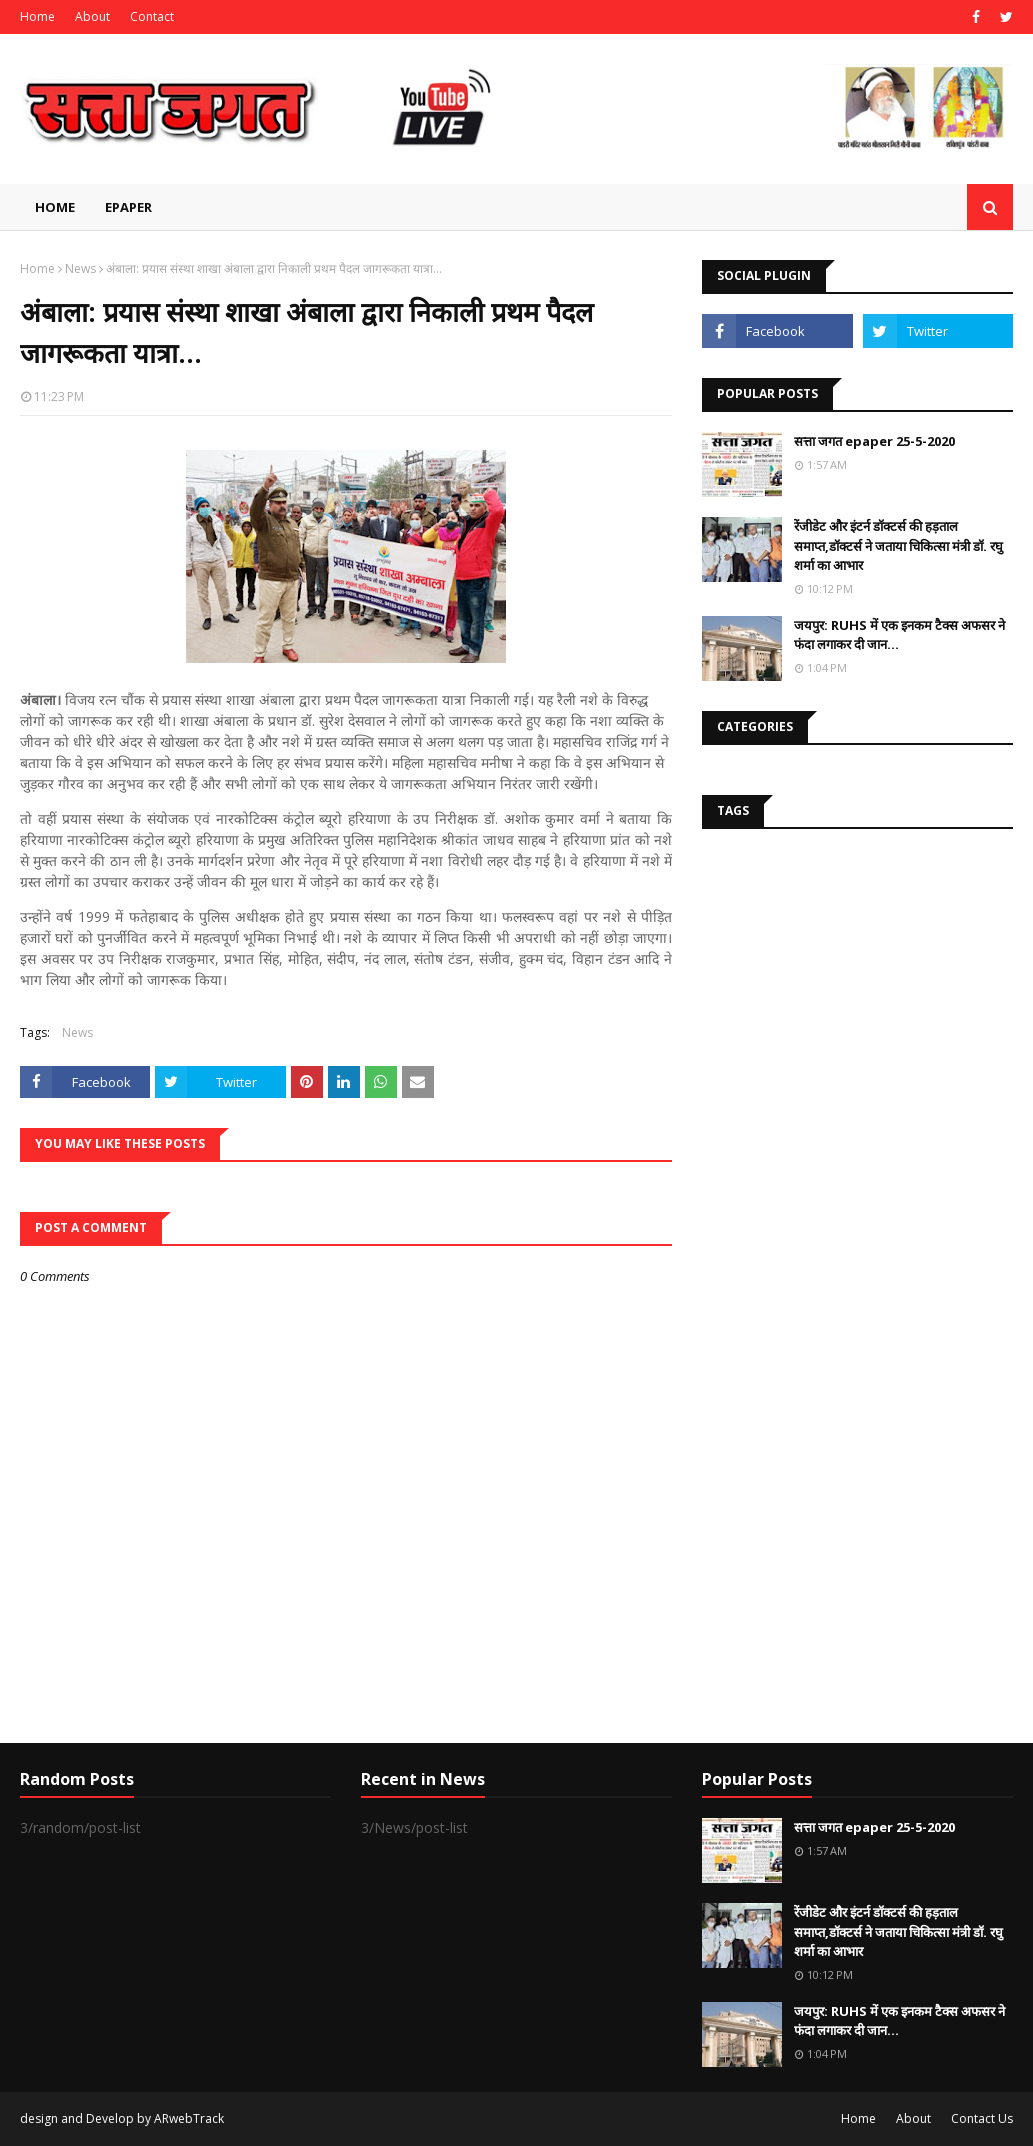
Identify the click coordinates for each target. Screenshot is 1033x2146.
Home (37, 16)
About (92, 16)
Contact (152, 16)
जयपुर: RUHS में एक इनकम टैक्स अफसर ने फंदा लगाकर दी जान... (899, 635)
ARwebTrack (189, 2118)
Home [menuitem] (55, 207)
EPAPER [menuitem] (128, 207)
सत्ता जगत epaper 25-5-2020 (874, 441)
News (80, 268)
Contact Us (982, 2118)
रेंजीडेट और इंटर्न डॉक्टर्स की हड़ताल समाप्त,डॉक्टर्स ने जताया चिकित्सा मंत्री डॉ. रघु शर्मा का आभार (898, 545)
